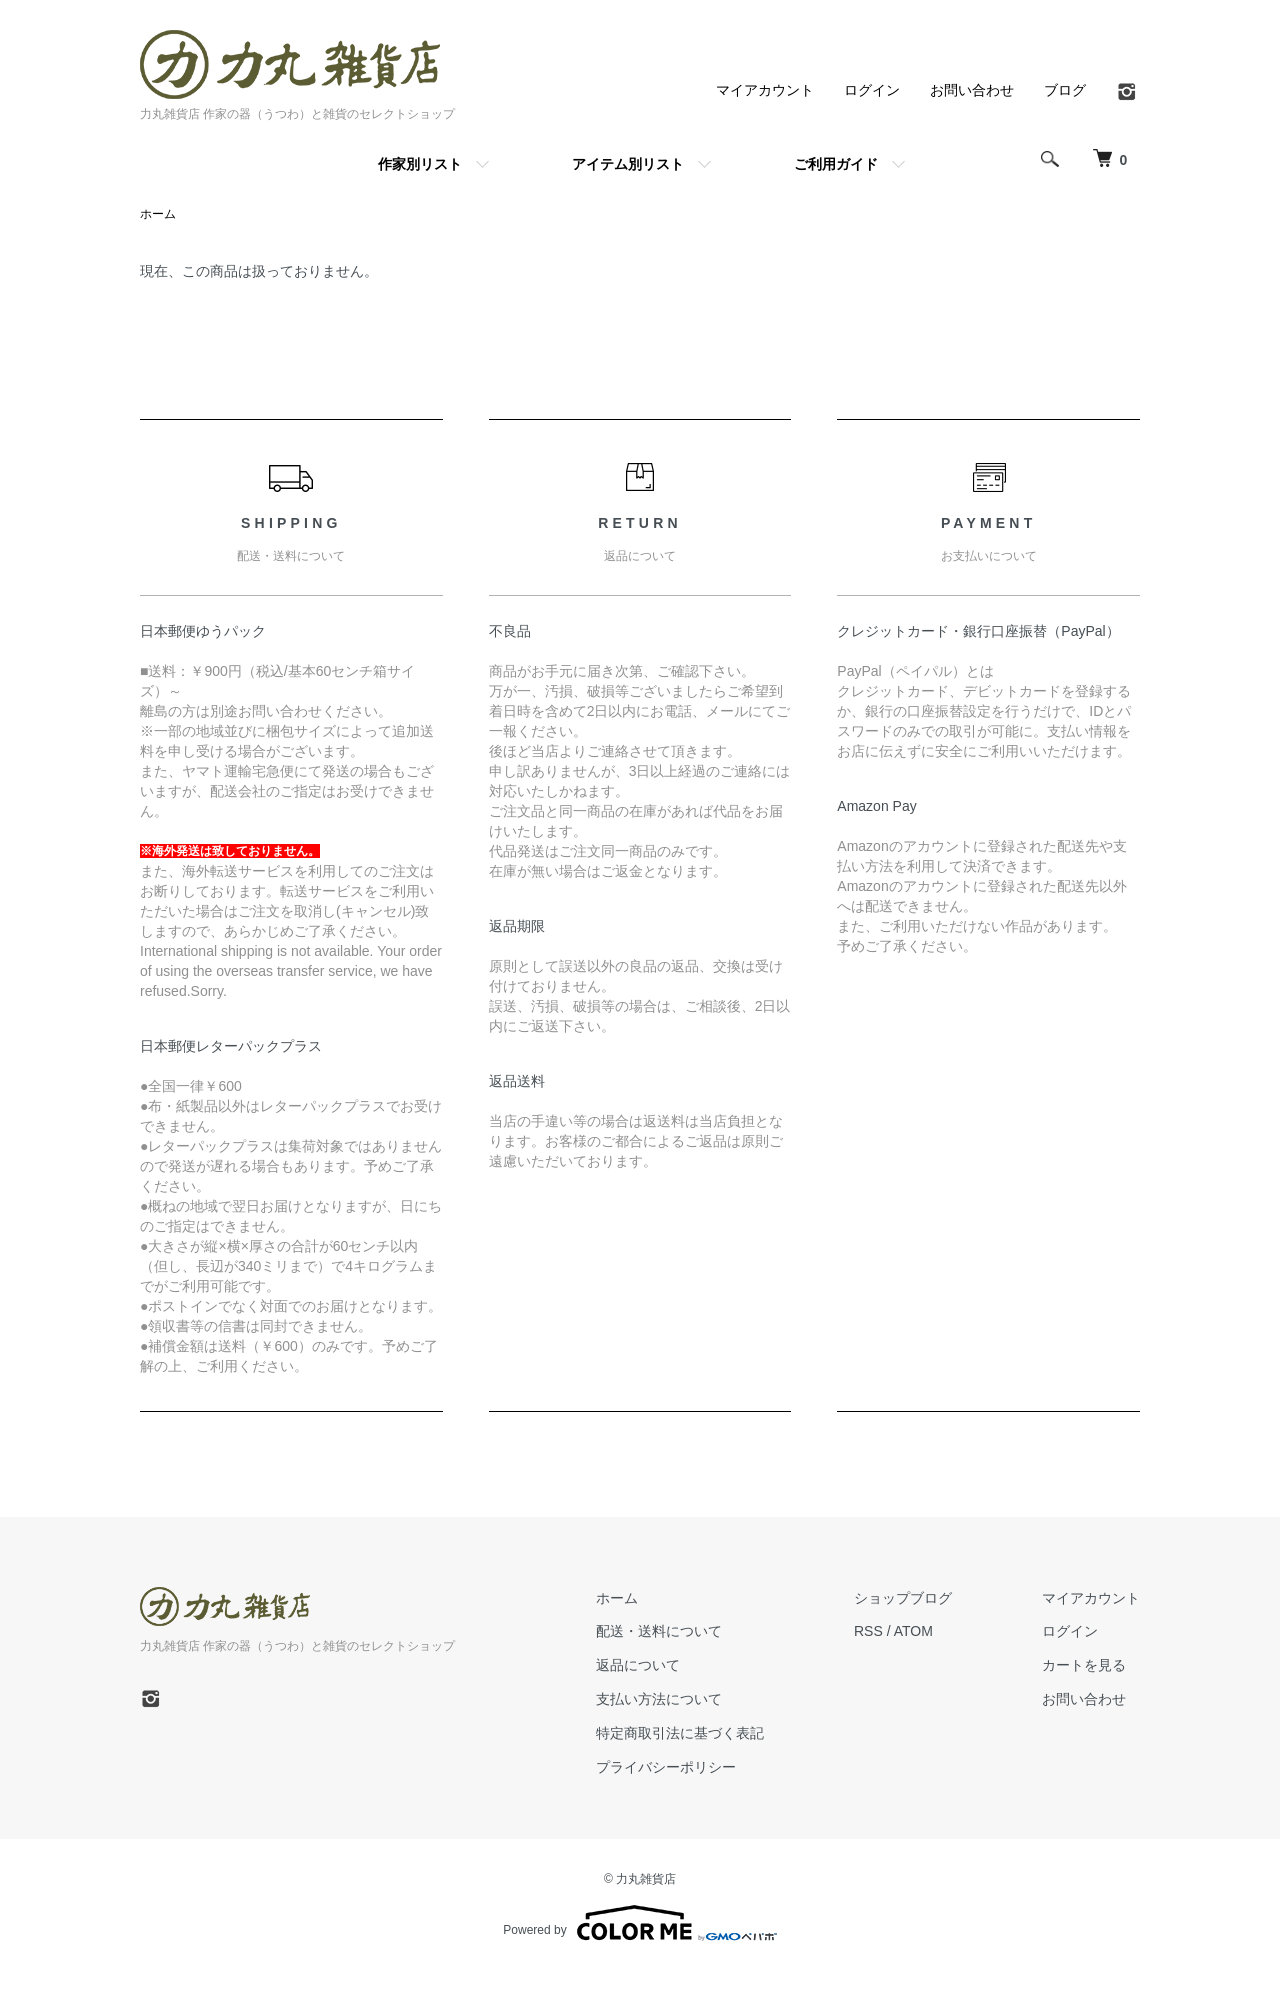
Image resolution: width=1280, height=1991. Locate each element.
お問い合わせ (972, 90)
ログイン (872, 90)
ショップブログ (903, 1598)
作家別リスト (420, 164)
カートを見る (1084, 1665)
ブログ (1065, 90)
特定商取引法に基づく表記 (680, 1733)
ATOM (913, 1631)
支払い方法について (659, 1699)
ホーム (158, 214)
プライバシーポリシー (666, 1767)
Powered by (639, 1923)
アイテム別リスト (628, 164)
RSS (868, 1631)
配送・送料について (659, 1631)
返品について (638, 1665)
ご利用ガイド (836, 164)
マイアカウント (765, 90)
